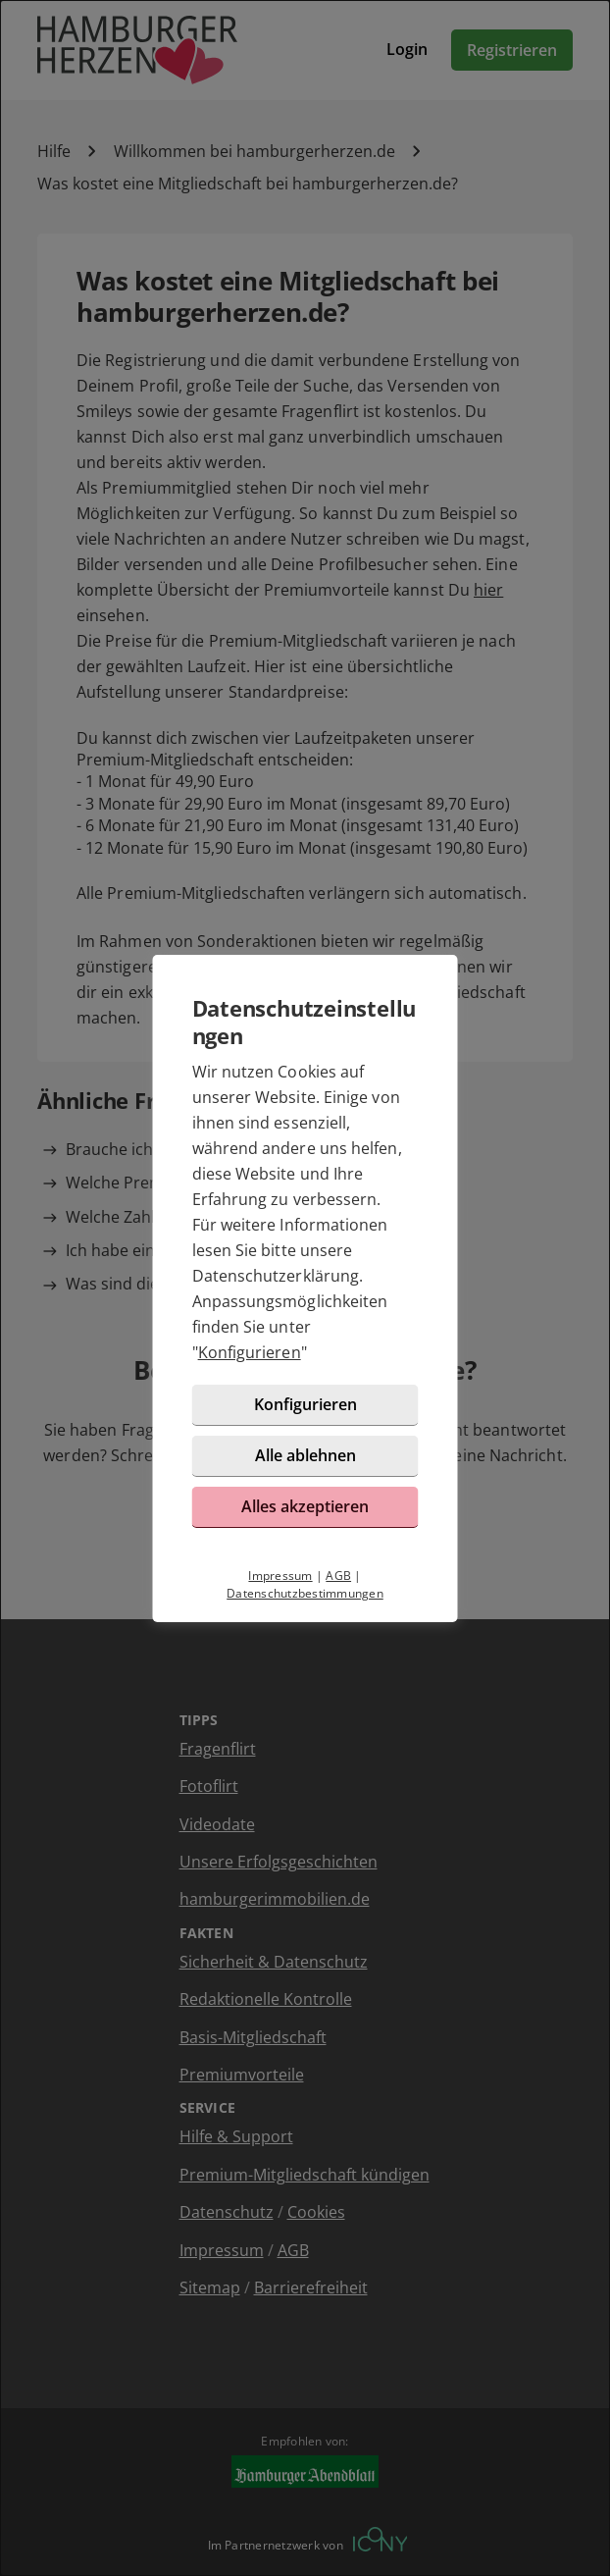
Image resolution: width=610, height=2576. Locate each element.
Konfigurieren (249, 1352)
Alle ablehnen (305, 1455)
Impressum (280, 1575)
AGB (338, 1575)
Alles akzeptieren (305, 1506)
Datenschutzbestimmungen (305, 1593)
